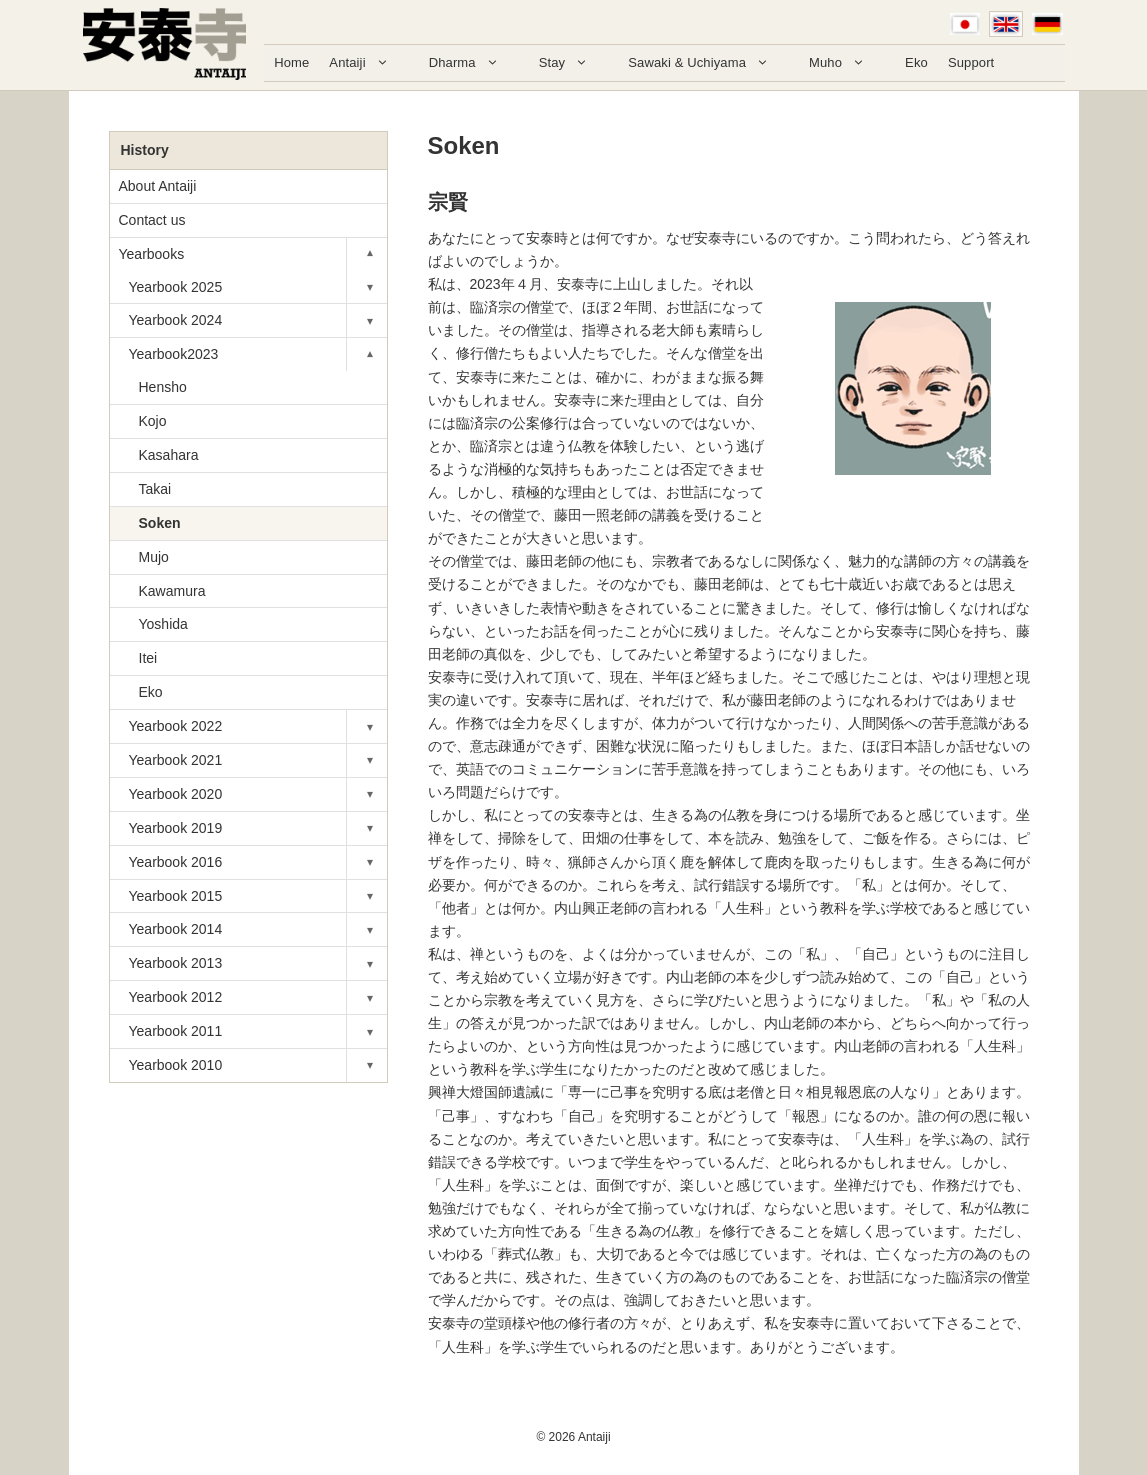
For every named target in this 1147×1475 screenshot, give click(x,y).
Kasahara (169, 455)
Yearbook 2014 (176, 929)
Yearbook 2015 (176, 896)
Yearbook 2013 (176, 963)
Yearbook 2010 (176, 1065)
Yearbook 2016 (176, 862)
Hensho (163, 387)
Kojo (153, 421)
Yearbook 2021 (176, 760)
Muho (847, 63)
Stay (574, 63)
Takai (155, 489)
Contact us (152, 220)
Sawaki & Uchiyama (708, 63)
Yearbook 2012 (176, 997)
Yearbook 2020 (176, 794)
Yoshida (163, 624)
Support (971, 62)
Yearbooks (152, 254)
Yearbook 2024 (176, 320)
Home (291, 62)
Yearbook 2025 (176, 287)
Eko (916, 62)
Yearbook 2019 (176, 828)
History (145, 150)
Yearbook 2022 (176, 726)
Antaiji (368, 63)
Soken (160, 523)
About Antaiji (158, 186)
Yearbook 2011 (176, 1031)
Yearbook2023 (174, 354)
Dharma (474, 63)
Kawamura (172, 591)
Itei (148, 658)
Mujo (154, 557)
